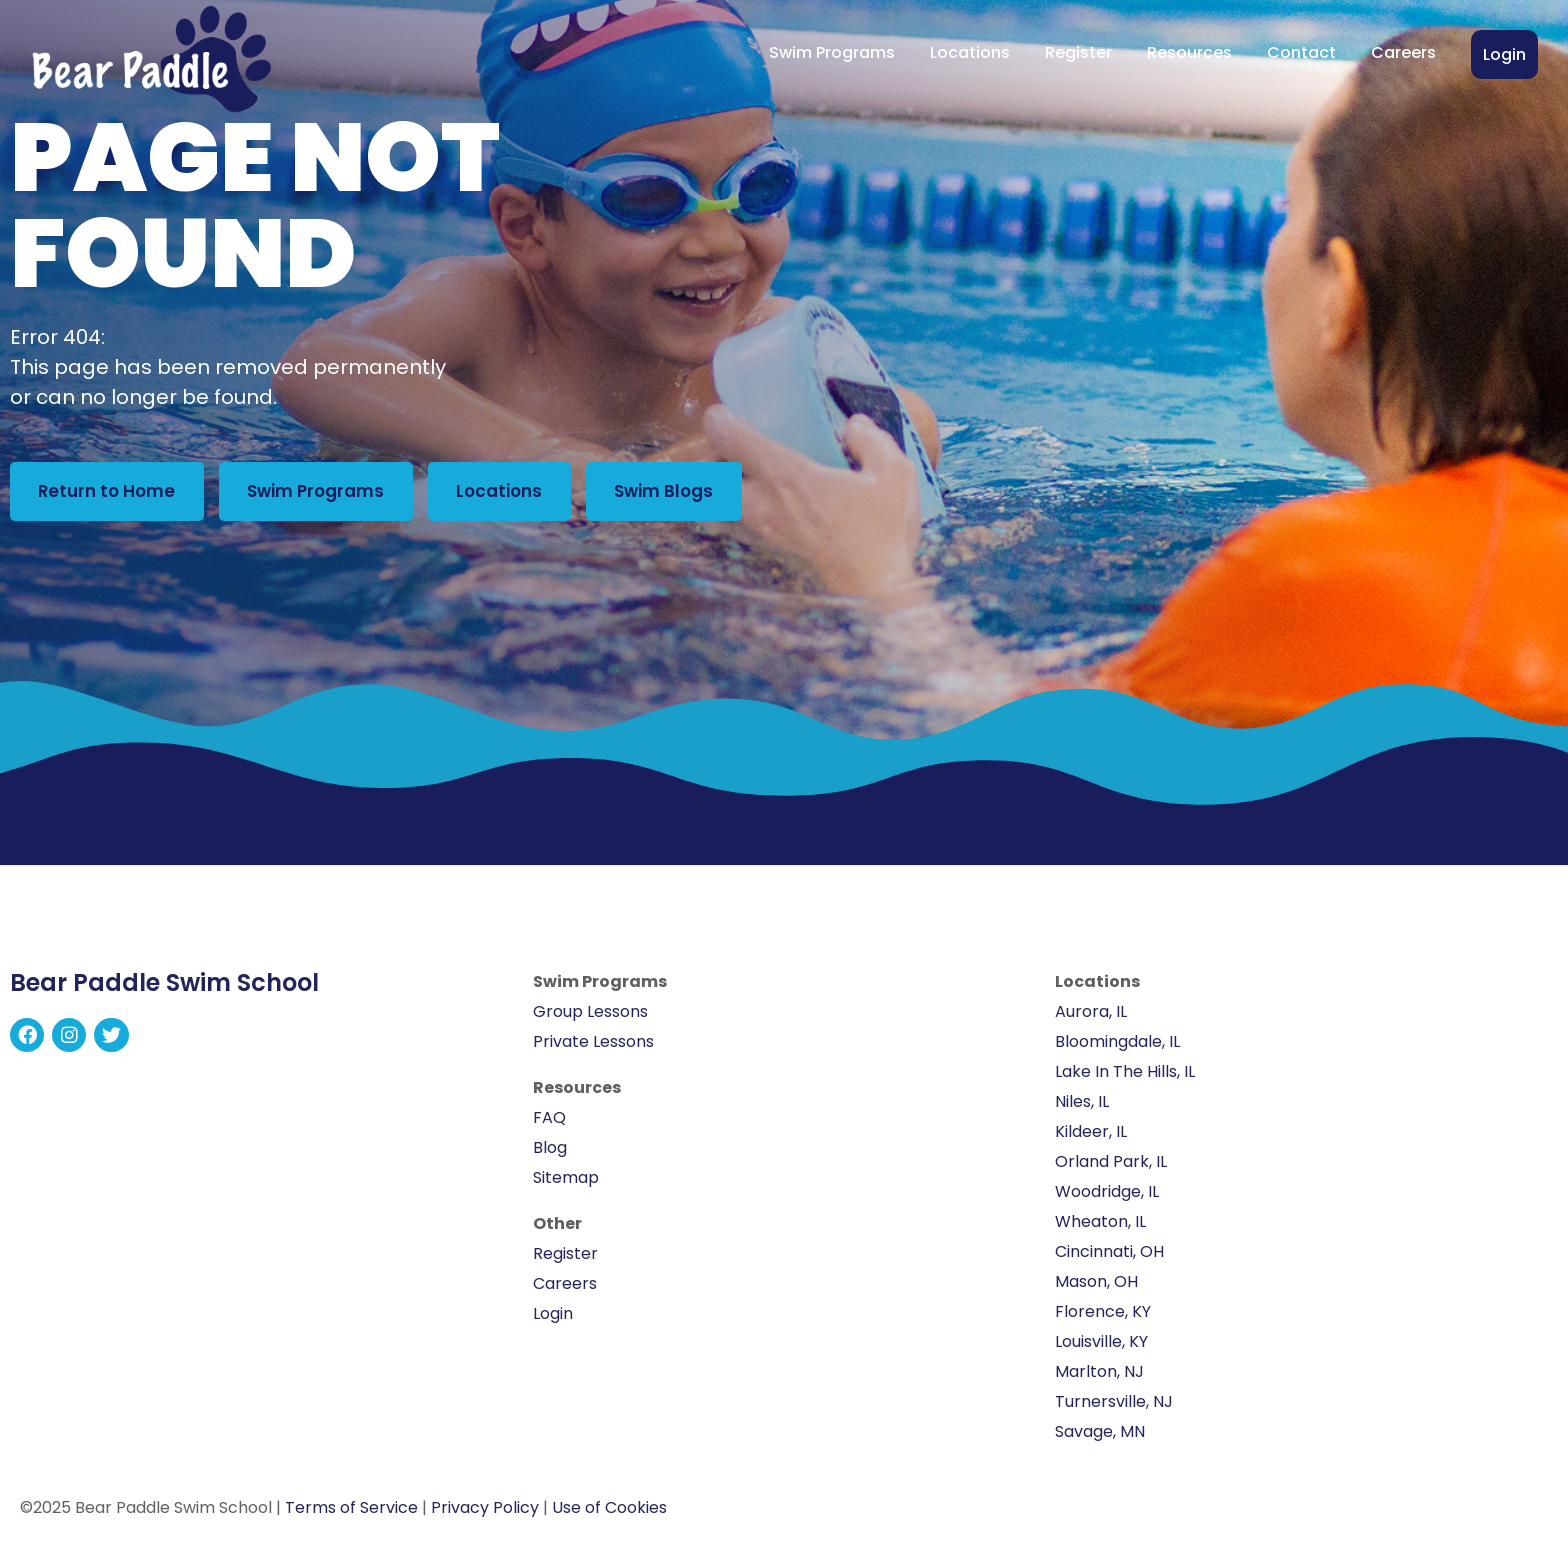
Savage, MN (1100, 1438)
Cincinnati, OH (1109, 1258)
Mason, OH (1096, 1288)
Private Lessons (593, 1048)
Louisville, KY (1101, 1348)
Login (1504, 54)
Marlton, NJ (1099, 1378)
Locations (970, 52)
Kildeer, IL (1091, 1138)
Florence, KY (1103, 1318)
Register (1078, 52)
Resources (1189, 52)
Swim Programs (832, 52)
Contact (1301, 52)
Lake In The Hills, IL (1125, 1078)
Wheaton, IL (1100, 1228)
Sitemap (566, 1184)
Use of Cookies (609, 1514)
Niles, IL (1082, 1108)
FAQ (549, 1124)
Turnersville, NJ (1114, 1408)
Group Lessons (590, 1018)
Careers (1403, 52)
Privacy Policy (485, 1514)
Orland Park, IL (1111, 1168)
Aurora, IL (1091, 1018)
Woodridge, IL (1107, 1198)
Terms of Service (351, 1514)
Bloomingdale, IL (1117, 1048)
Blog (550, 1154)
